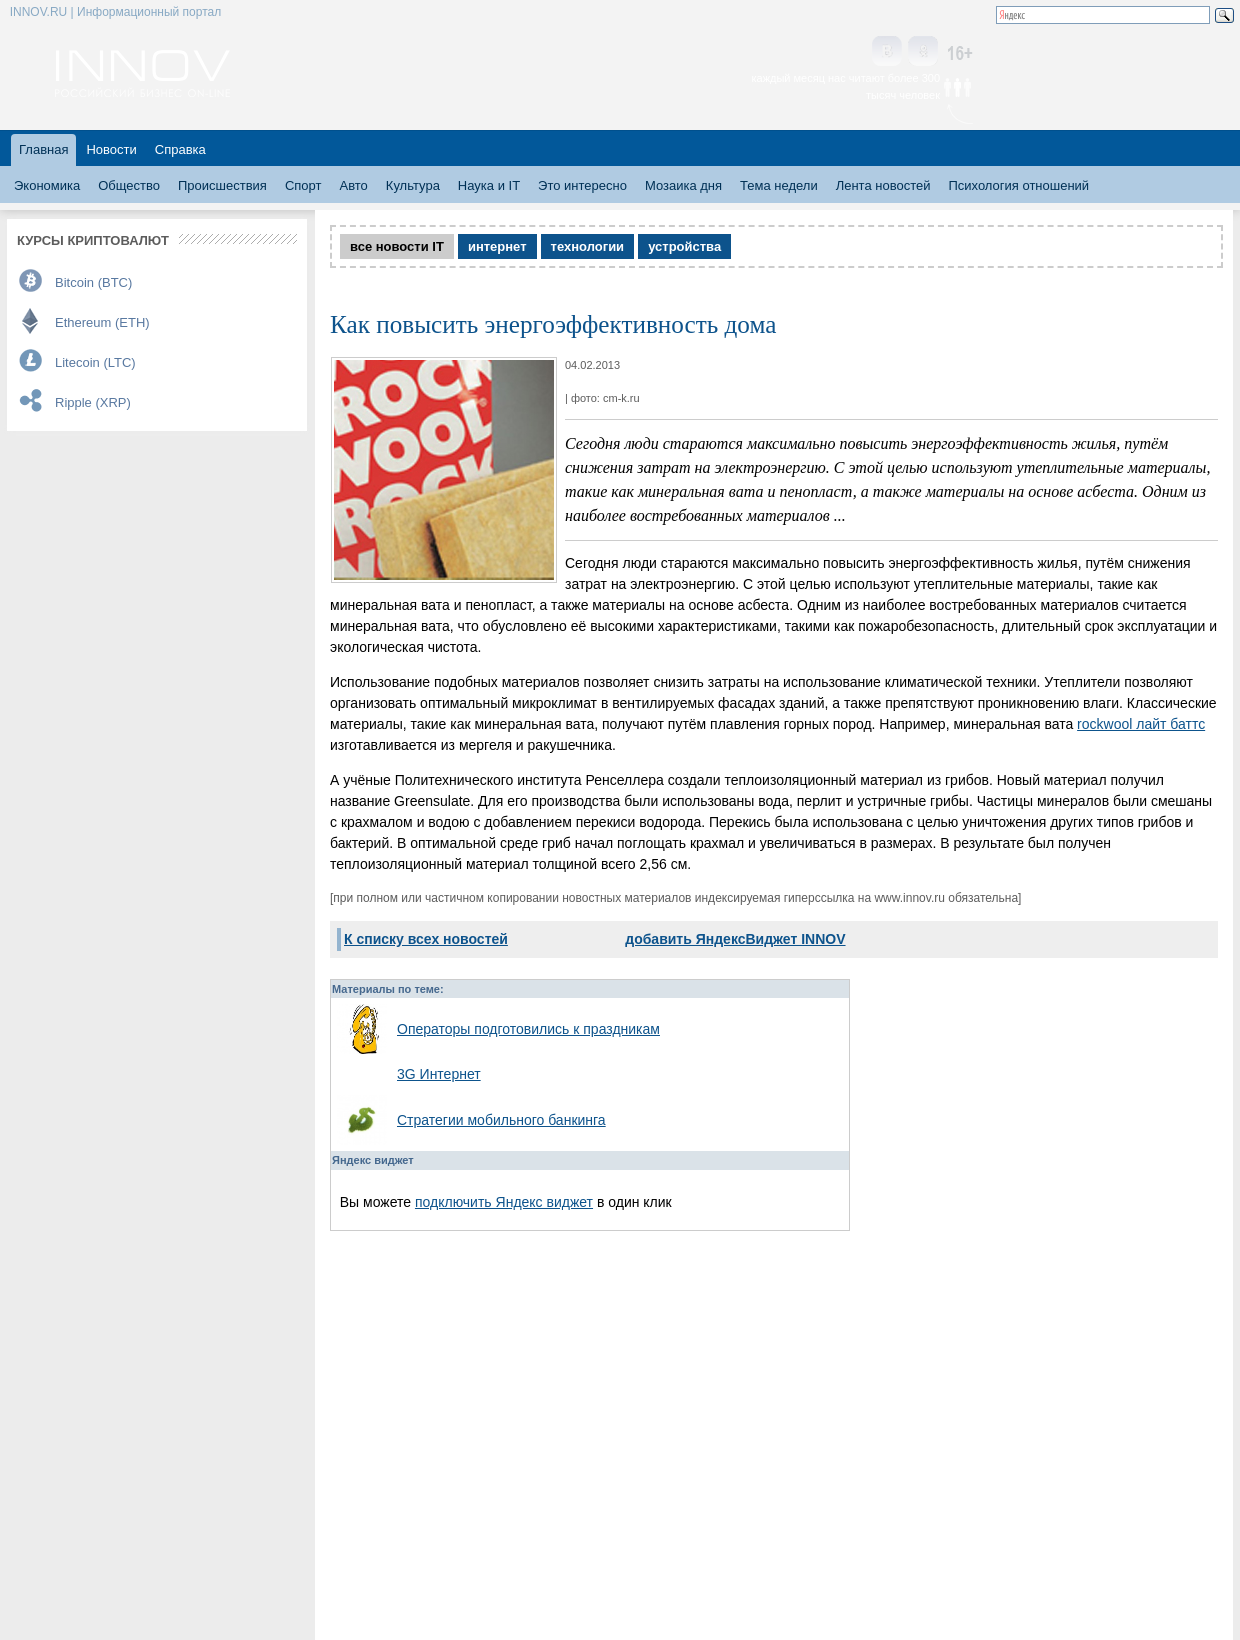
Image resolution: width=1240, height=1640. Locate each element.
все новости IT (397, 246)
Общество (129, 185)
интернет (497, 246)
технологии (588, 246)
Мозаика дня (683, 185)
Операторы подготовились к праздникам (528, 1029)
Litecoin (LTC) (95, 362)
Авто (353, 185)
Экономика (47, 185)
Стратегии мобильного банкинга (501, 1120)
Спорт (303, 185)
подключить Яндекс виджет (504, 1202)
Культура (413, 185)
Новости (111, 149)
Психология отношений (1018, 185)
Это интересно (582, 185)
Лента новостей (883, 185)
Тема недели (779, 185)
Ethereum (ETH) (102, 322)
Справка (180, 149)
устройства (684, 246)
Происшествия (222, 185)
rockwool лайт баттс (1141, 724)
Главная (43, 149)
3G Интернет (439, 1074)
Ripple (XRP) (93, 402)
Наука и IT (489, 185)
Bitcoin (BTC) (93, 282)
